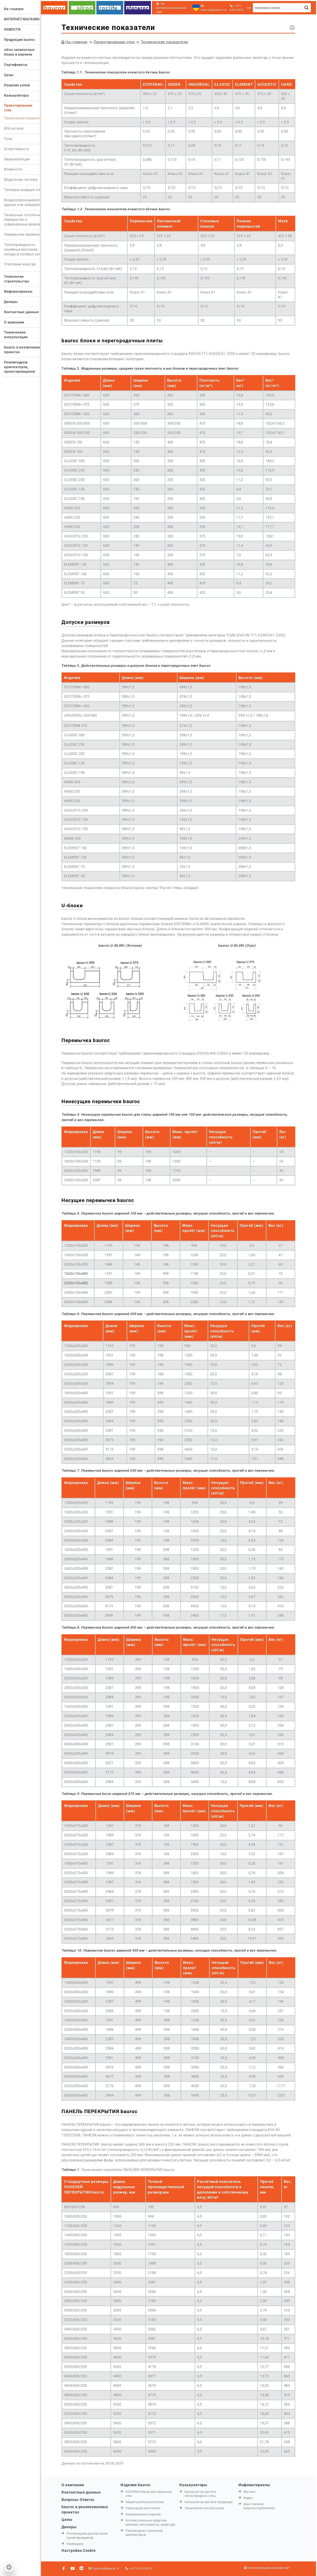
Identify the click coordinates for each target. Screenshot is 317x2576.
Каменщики (80, 2543)
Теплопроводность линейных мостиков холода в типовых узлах (24, 249)
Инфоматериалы (18, 291)
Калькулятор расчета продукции (214, 2502)
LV (249, 7)
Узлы (8, 139)
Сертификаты (15, 65)
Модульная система (21, 179)
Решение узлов (17, 85)
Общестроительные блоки (150, 2502)
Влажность (13, 169)
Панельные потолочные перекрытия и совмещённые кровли (24, 219)
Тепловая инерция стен (23, 190)
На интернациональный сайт (273, 2567)
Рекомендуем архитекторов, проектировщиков (19, 367)
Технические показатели (24, 118)
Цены (9, 75)
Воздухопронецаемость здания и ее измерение (24, 202)
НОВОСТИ (12, 29)
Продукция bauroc (19, 40)
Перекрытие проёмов (22, 234)
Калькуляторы (16, 95)
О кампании (14, 322)
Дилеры (11, 302)
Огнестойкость (16, 149)
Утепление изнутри (20, 264)
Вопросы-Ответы (83, 2499)
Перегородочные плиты (148, 2508)
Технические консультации (16, 334)
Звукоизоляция (17, 159)
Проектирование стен (18, 108)
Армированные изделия (149, 2514)
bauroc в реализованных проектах (25, 349)
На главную (14, 9)
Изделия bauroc (141, 2485)
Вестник (255, 2491)
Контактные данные (21, 312)
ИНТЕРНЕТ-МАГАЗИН (22, 19)
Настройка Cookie (84, 2550)
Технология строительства (16, 279)
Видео (253, 2498)
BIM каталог (14, 128)
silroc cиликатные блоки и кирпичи (19, 52)
